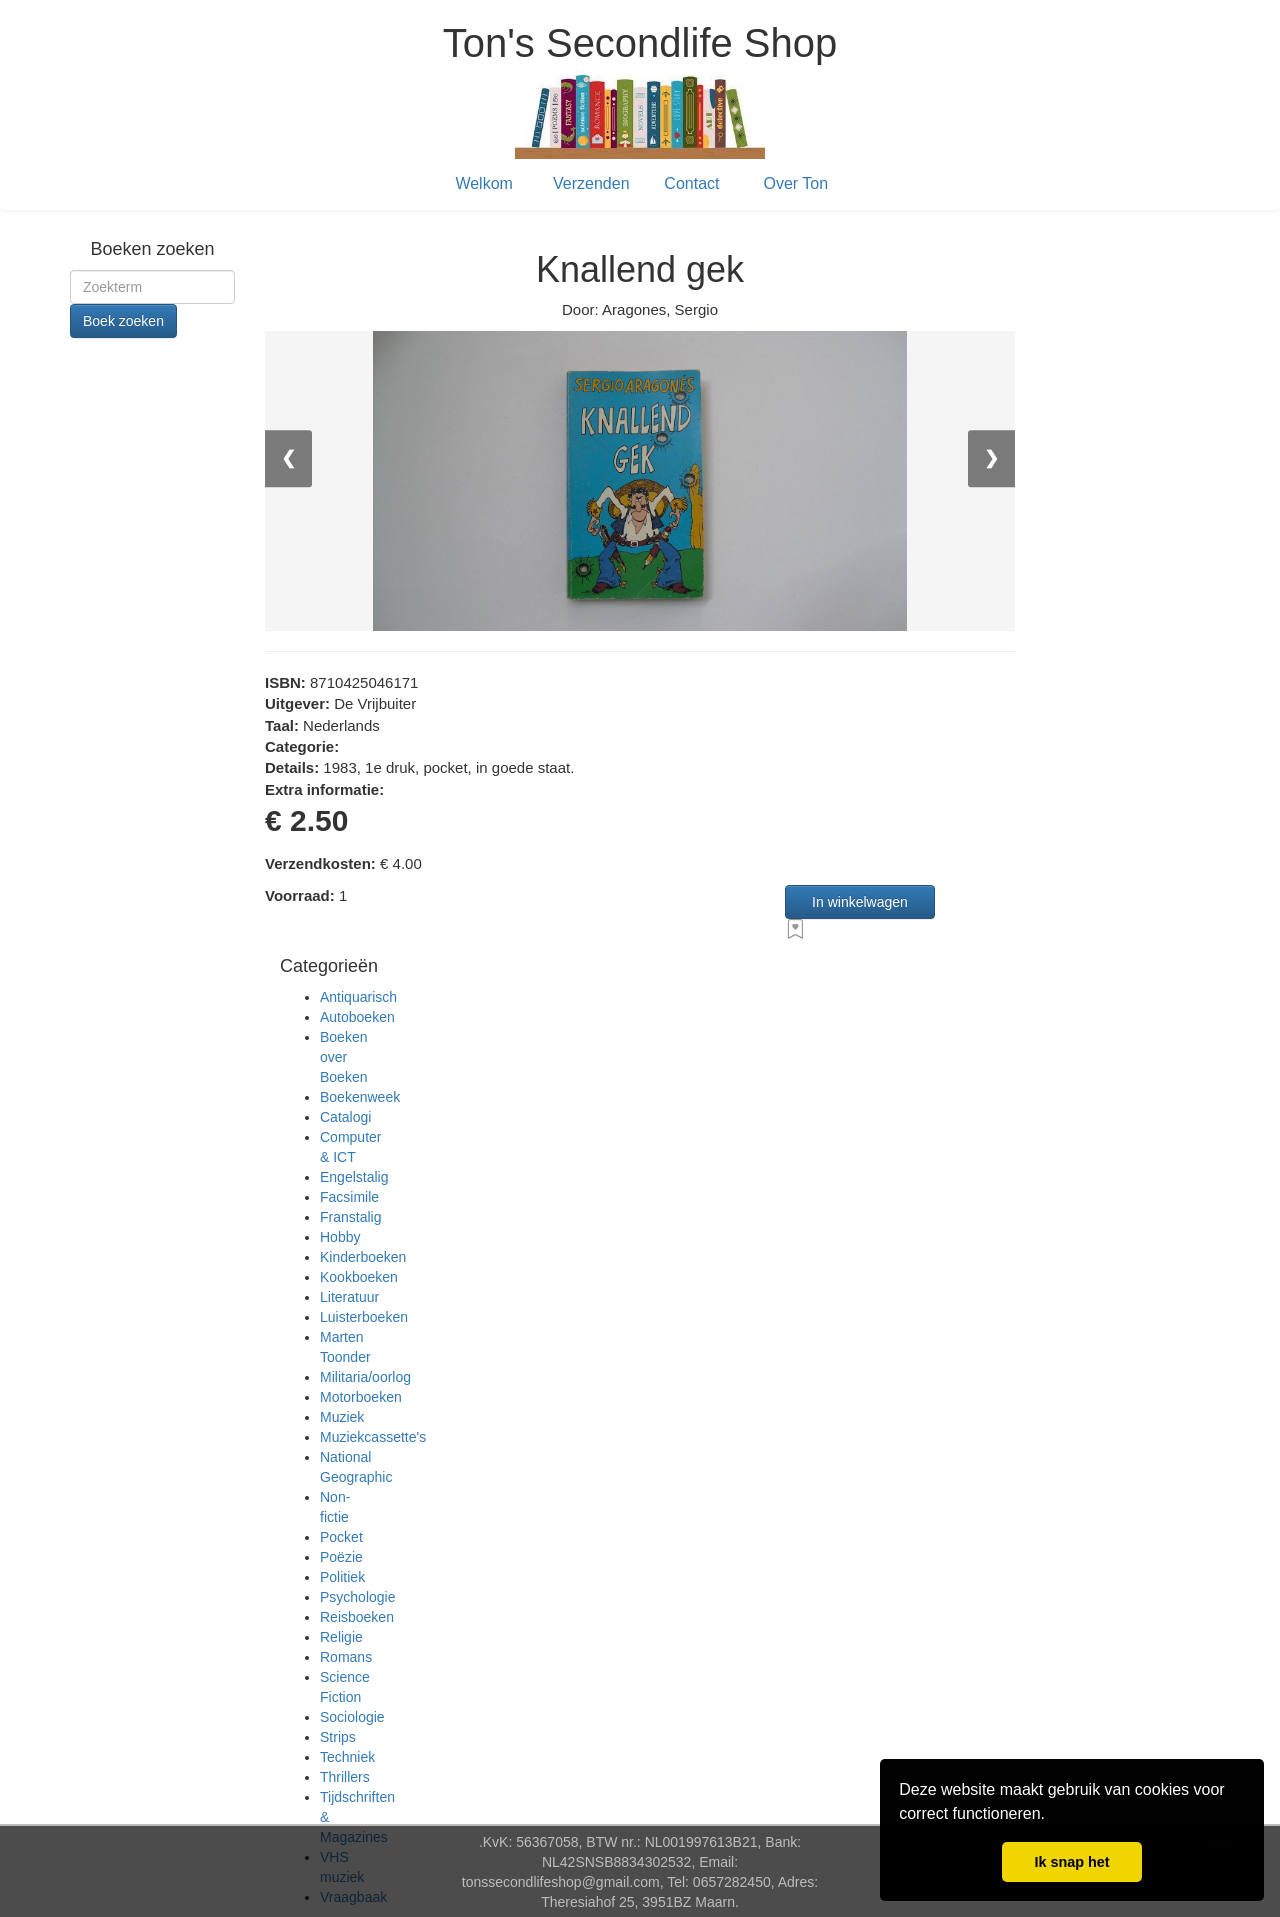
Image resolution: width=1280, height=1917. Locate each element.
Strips (338, 1737)
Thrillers (345, 1777)
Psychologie (358, 1597)
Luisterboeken (364, 1317)
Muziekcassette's (373, 1437)
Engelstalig (354, 1177)
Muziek (342, 1417)
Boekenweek (360, 1097)
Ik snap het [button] (1071, 1862)
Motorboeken (361, 1397)
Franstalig (350, 1217)
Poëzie (341, 1557)
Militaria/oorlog (365, 1377)
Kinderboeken (363, 1257)
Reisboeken (357, 1617)
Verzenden (591, 183)
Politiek (342, 1577)
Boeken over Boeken (343, 1057)
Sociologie (352, 1717)
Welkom (484, 183)
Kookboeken (359, 1277)
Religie (341, 1637)
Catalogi (345, 1117)
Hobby (340, 1237)
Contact (691, 183)
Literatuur (349, 1297)
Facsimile (349, 1197)
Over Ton (796, 183)
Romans (346, 1657)
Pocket (341, 1537)
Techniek (347, 1757)
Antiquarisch (358, 997)
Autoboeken (357, 1017)
